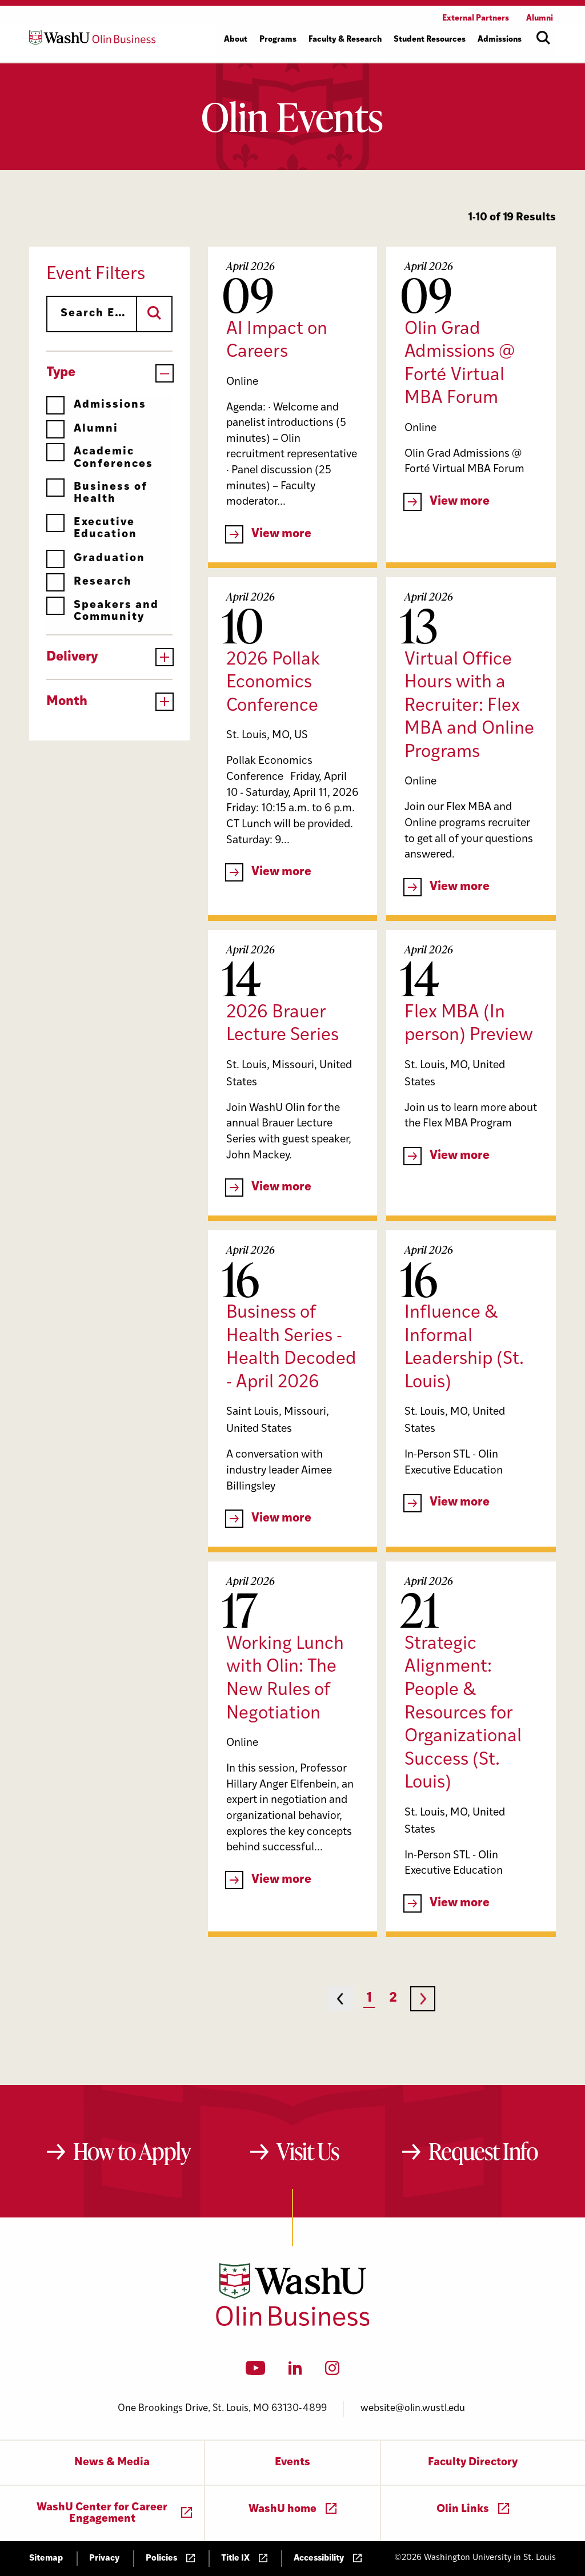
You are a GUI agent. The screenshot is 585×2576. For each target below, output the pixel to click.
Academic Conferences (99, 457)
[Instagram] (332, 2371)
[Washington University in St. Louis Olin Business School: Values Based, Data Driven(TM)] (293, 2323)
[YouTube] (256, 2371)
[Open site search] (543, 37)
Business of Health (96, 493)
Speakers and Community (102, 611)
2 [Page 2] (393, 1998)
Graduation (95, 559)
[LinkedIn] (295, 2371)
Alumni (82, 429)
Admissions (96, 405)
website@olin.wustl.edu (412, 2408)
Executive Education (91, 528)
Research (89, 582)
